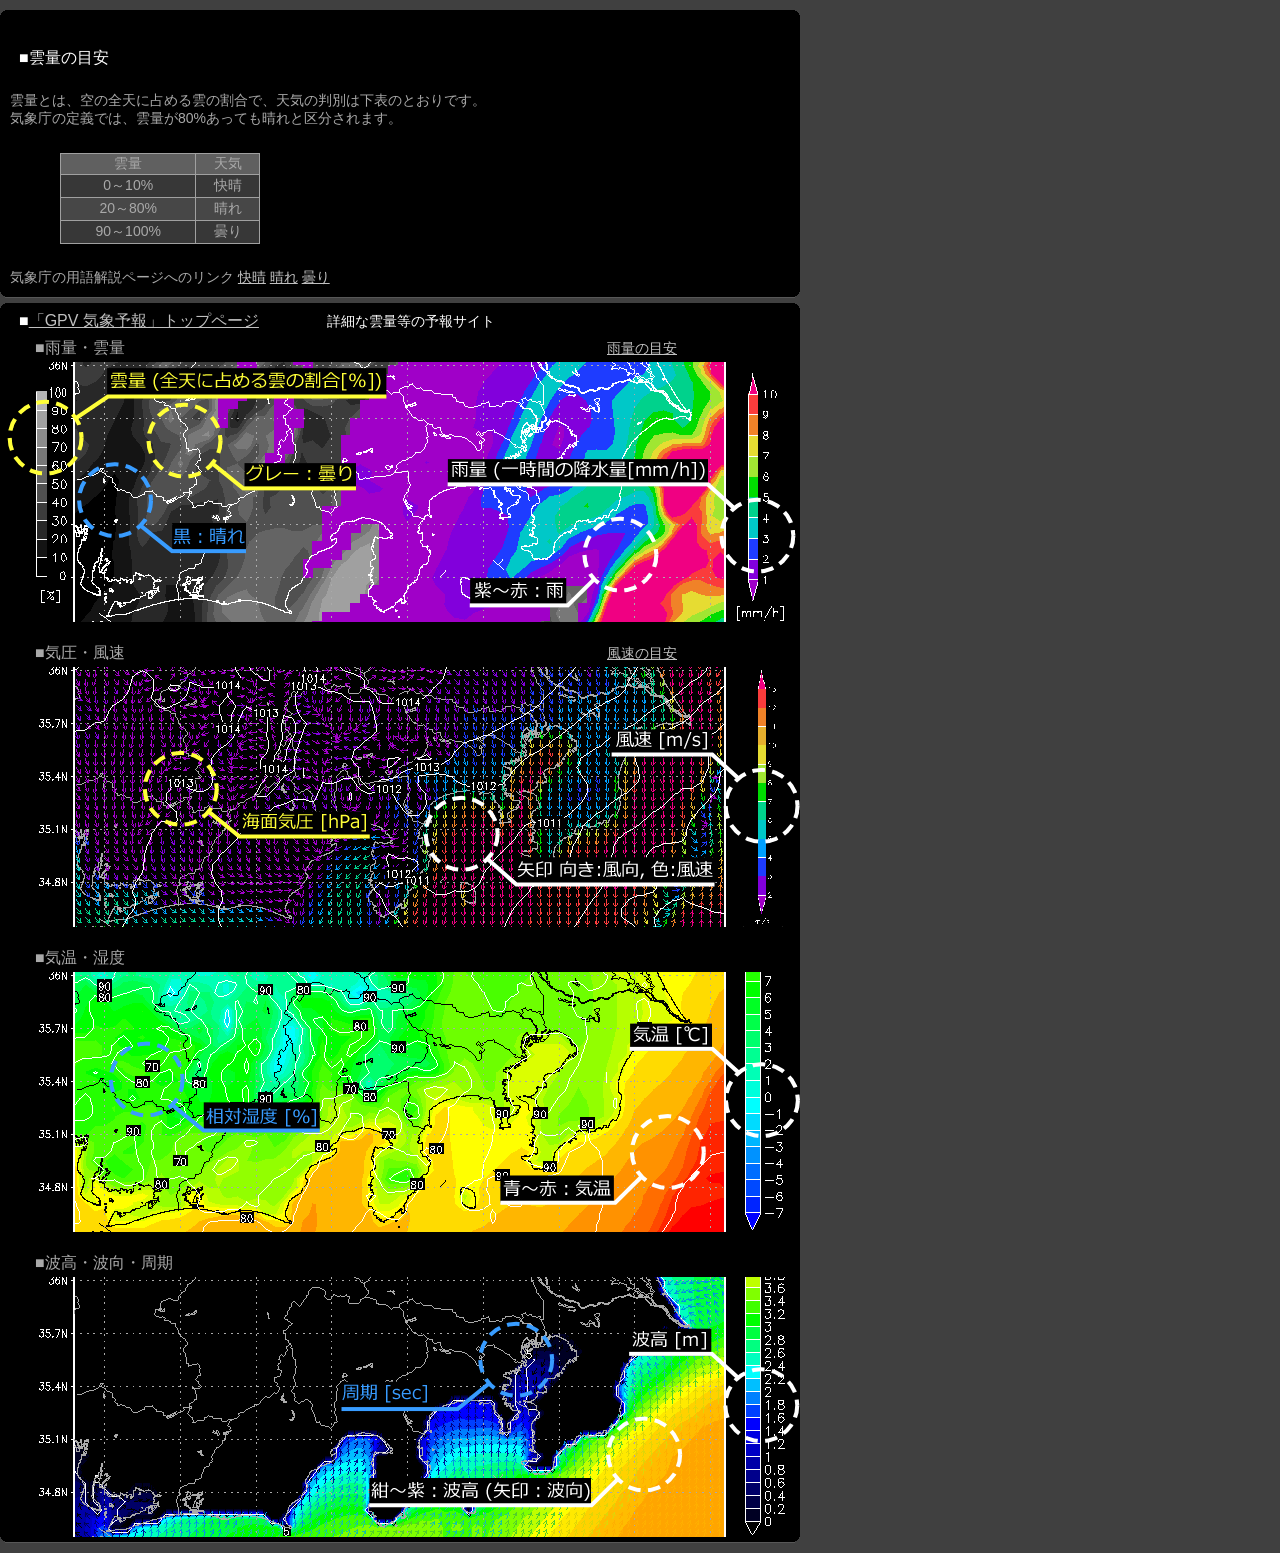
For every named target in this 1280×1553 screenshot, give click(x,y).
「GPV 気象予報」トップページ (144, 320)
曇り (316, 277)
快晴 (252, 277)
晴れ (284, 277)
